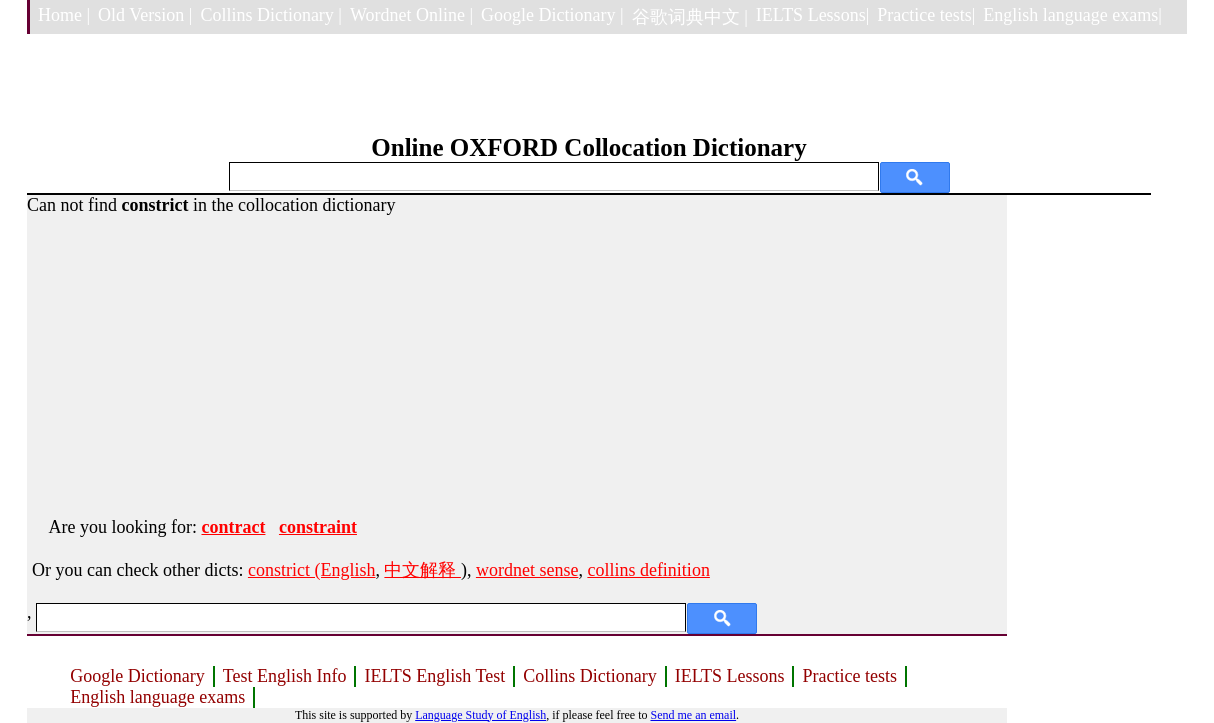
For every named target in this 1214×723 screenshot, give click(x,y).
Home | (64, 15)
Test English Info (285, 676)
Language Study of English (480, 715)
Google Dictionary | (552, 15)
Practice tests (849, 676)
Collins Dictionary (590, 676)
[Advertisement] (517, 356)
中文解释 (422, 570)
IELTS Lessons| (812, 15)
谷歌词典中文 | (690, 17)
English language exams (157, 697)
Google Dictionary (137, 676)
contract (233, 527)
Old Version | (145, 15)
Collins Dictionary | (271, 15)
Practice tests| (926, 15)
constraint (318, 527)
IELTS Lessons (730, 676)
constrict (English (311, 570)
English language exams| (1072, 15)
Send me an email (693, 715)
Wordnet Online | (411, 15)
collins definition (648, 570)
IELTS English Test (434, 676)
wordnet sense (527, 570)
